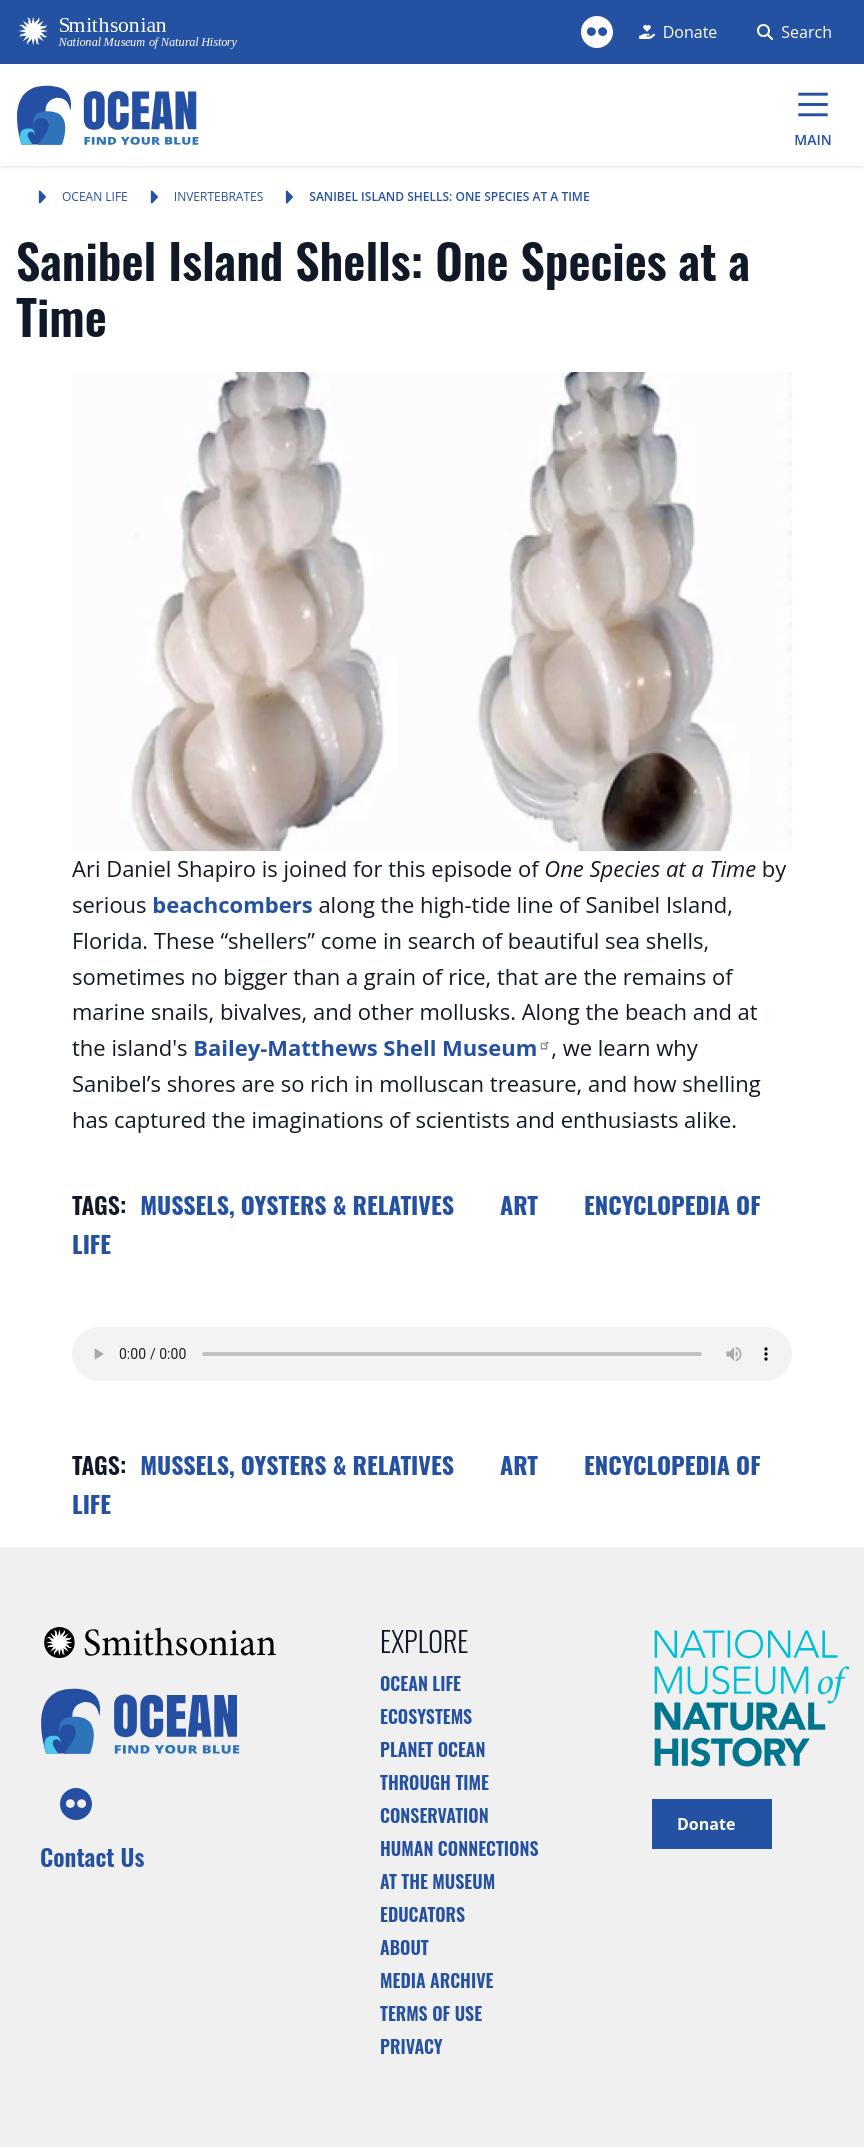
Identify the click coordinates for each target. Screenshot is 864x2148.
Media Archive (436, 1980)
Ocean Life (95, 196)
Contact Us (92, 1856)
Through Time (434, 1782)
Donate (712, 1822)
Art (519, 1204)
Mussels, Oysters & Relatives (297, 1204)
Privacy (411, 2046)
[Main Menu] (813, 115)
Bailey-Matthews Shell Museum (372, 1047)
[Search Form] (790, 32)
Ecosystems (426, 1716)
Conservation (434, 1815)
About (404, 1947)
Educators (422, 1914)
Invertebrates (219, 196)
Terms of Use (431, 2013)
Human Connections (459, 1848)
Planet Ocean (433, 1749)
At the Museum (437, 1881)
